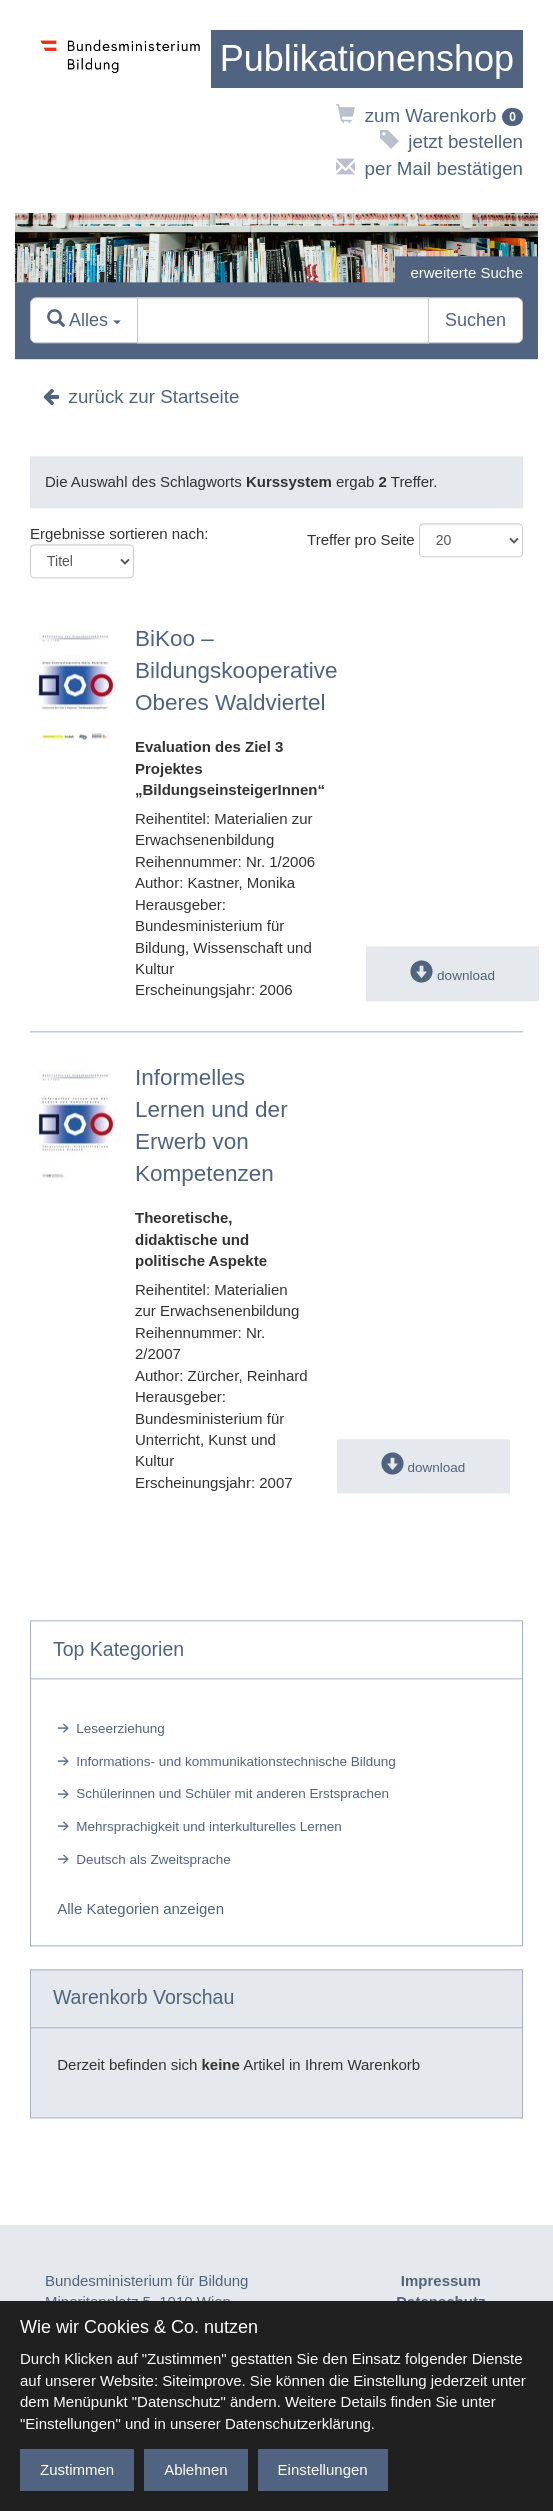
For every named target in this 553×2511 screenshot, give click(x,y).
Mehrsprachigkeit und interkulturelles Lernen (209, 1826)
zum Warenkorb (429, 115)
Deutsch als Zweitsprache (153, 1859)
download (452, 975)
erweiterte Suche (466, 271)
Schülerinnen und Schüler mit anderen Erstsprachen (232, 1794)
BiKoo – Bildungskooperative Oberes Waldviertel (236, 670)
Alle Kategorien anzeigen (140, 1908)
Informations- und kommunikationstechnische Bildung (236, 1761)
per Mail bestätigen (429, 168)
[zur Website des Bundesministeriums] (120, 106)
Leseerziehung (120, 1728)
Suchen (475, 321)
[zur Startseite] (367, 59)
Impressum (441, 2280)
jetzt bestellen (451, 141)
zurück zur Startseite (141, 397)
